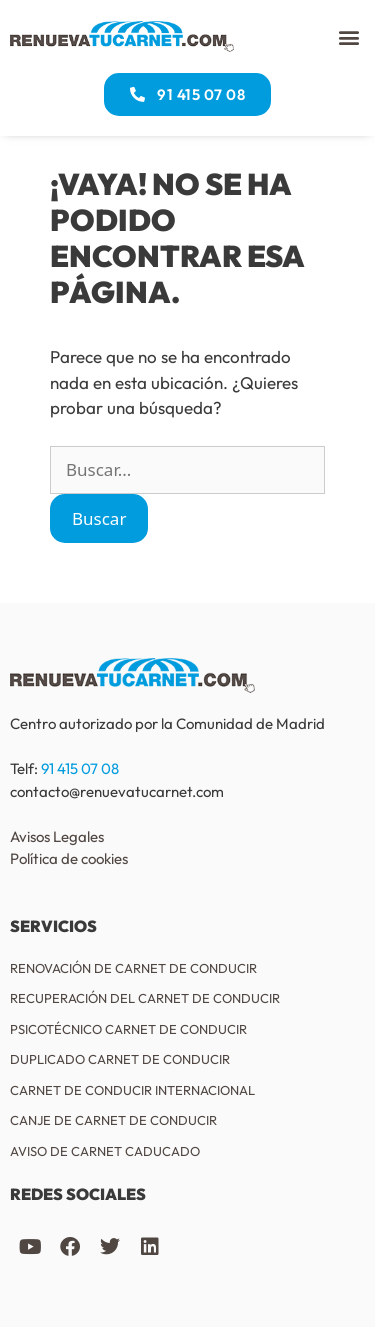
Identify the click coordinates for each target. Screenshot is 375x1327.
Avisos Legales (57, 836)
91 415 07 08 (80, 768)
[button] (348, 36)
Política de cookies (69, 858)
